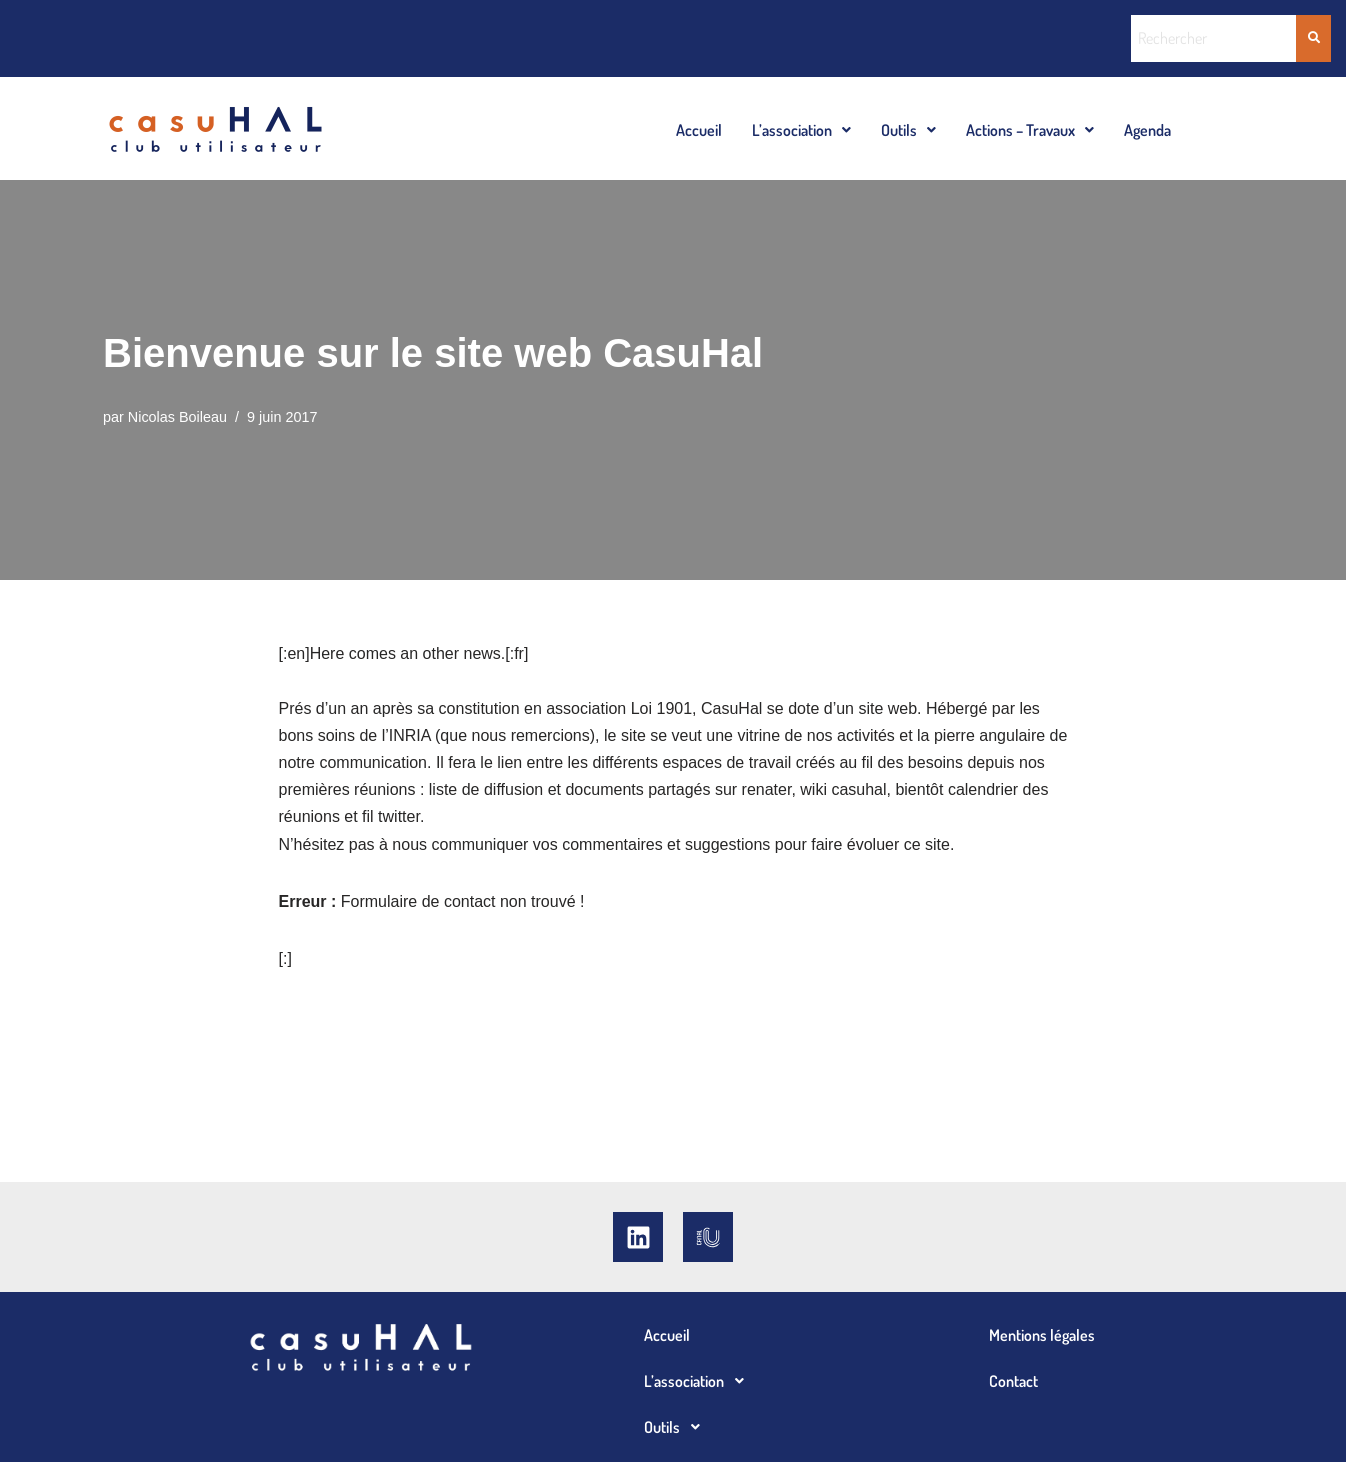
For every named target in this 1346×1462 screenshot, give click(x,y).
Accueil (699, 130)
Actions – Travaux (1030, 130)
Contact (1013, 1381)
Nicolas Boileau (177, 417)
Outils (908, 130)
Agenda (1147, 130)
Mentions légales (1042, 1335)
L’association (801, 130)
